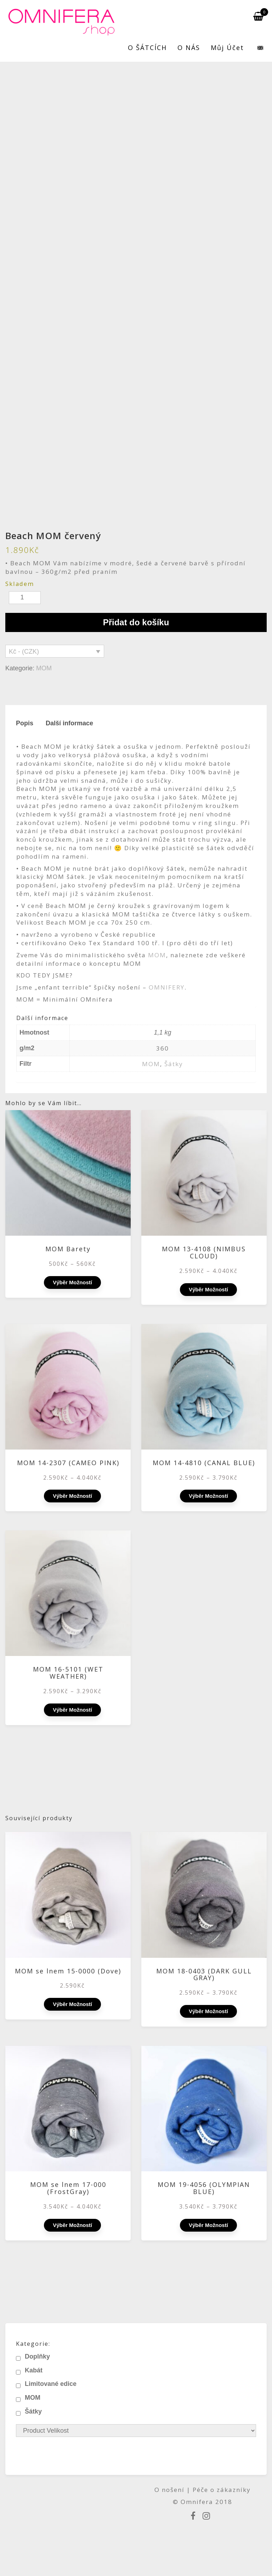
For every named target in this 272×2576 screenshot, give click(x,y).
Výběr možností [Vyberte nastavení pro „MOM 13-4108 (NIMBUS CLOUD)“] (208, 1289)
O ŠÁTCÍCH (147, 47)
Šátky (173, 1064)
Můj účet (227, 47)
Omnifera (197, 2502)
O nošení (170, 2490)
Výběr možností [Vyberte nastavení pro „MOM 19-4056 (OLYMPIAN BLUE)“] (208, 2225)
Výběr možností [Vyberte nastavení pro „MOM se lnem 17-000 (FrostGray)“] (72, 2225)
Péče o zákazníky (222, 2490)
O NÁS (188, 47)
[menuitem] (256, 47)
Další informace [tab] (69, 723)
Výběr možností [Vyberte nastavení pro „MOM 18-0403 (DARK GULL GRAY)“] (208, 2011)
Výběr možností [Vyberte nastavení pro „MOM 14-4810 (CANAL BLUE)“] (208, 1496)
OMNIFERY (167, 987)
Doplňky (37, 2356)
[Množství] (25, 597)
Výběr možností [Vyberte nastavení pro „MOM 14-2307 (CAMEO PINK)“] (72, 1496)
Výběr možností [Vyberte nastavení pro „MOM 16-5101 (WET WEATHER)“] (72, 1710)
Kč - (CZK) (24, 651)
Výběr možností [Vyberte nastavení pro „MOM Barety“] (72, 1282)
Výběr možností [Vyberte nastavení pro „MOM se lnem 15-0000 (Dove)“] (72, 2004)
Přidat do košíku (136, 622)
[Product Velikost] (136, 2430)
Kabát (33, 2370)
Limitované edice (50, 2383)
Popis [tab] (24, 723)
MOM (44, 668)
